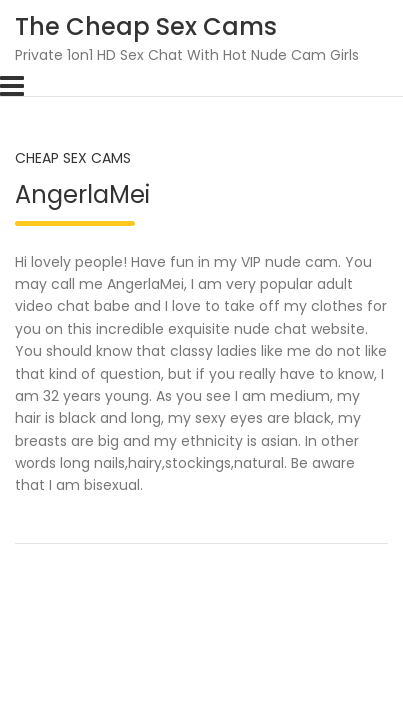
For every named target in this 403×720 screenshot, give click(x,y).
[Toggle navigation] (12, 86)
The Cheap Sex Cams (146, 26)
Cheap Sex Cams (73, 158)
